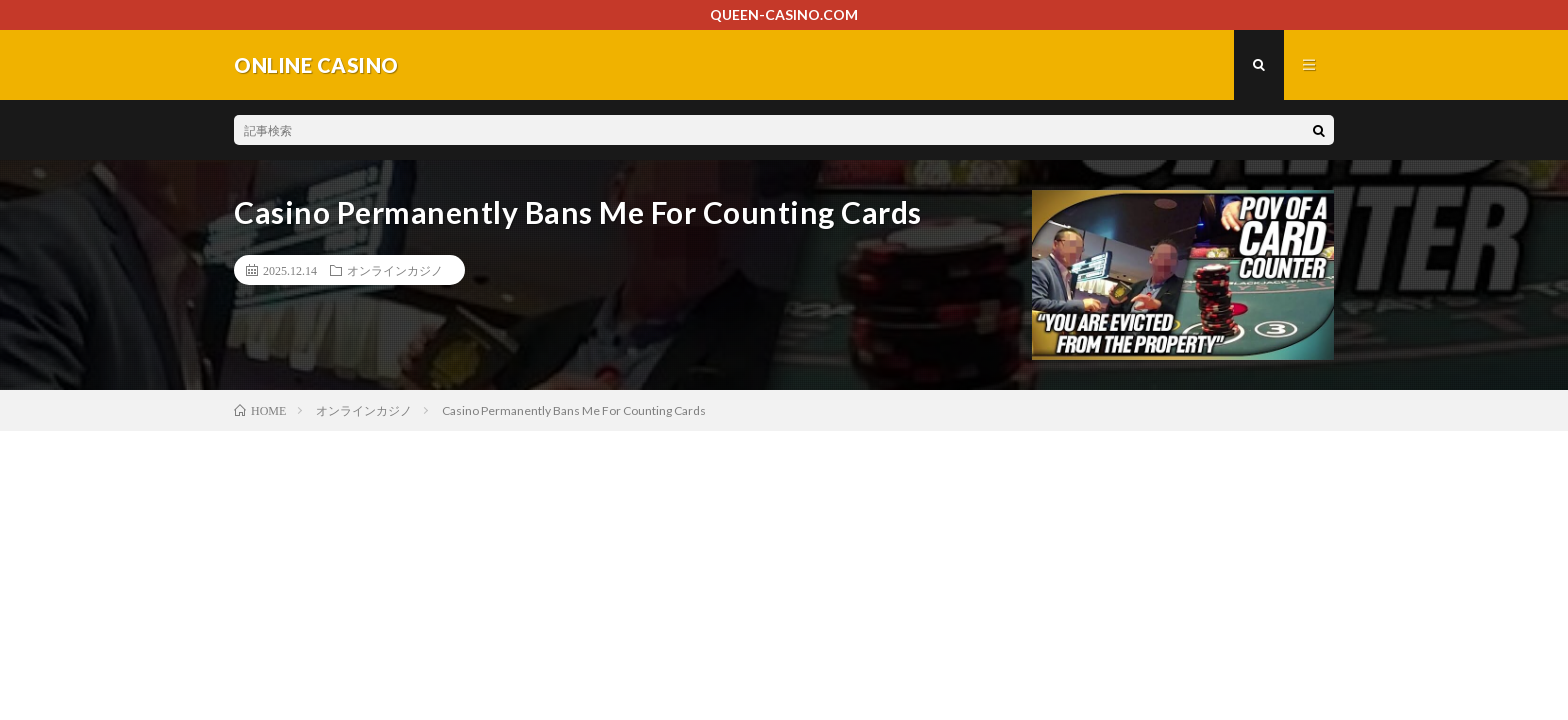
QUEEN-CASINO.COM (784, 14)
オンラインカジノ (395, 270)
